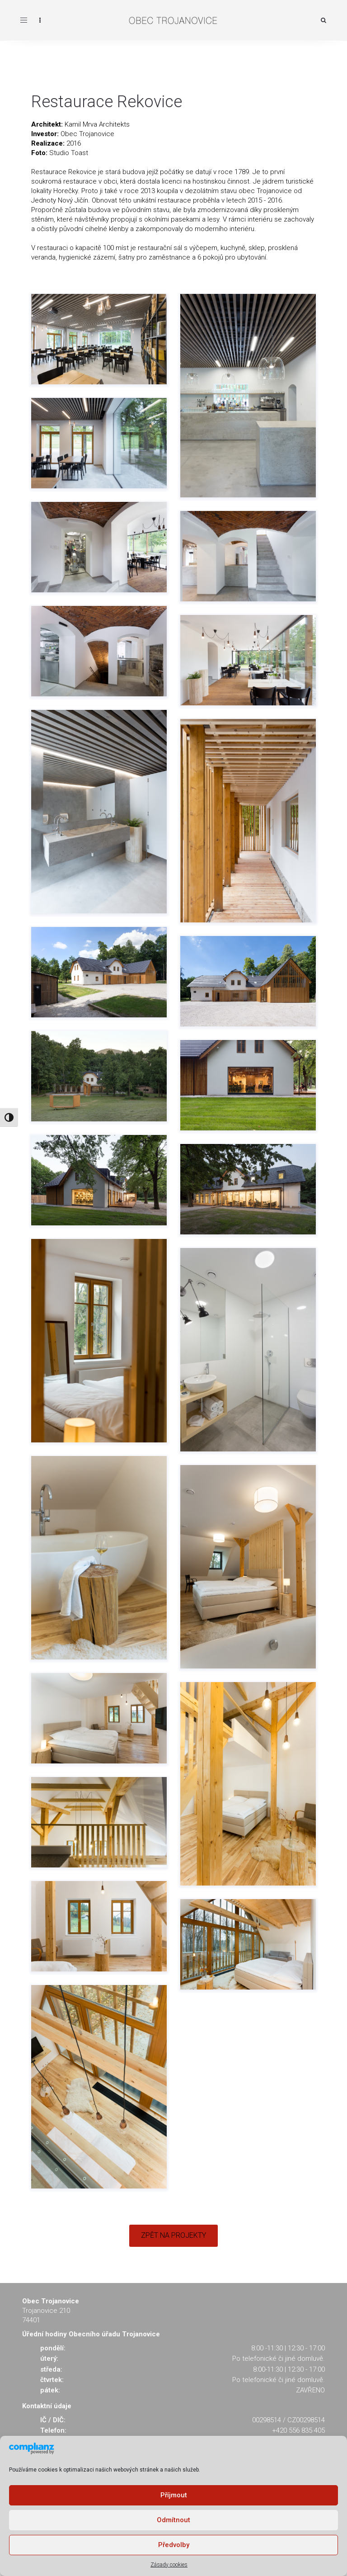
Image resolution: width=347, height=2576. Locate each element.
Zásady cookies (169, 2565)
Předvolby (173, 2545)
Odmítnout (173, 2520)
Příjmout (173, 2495)
